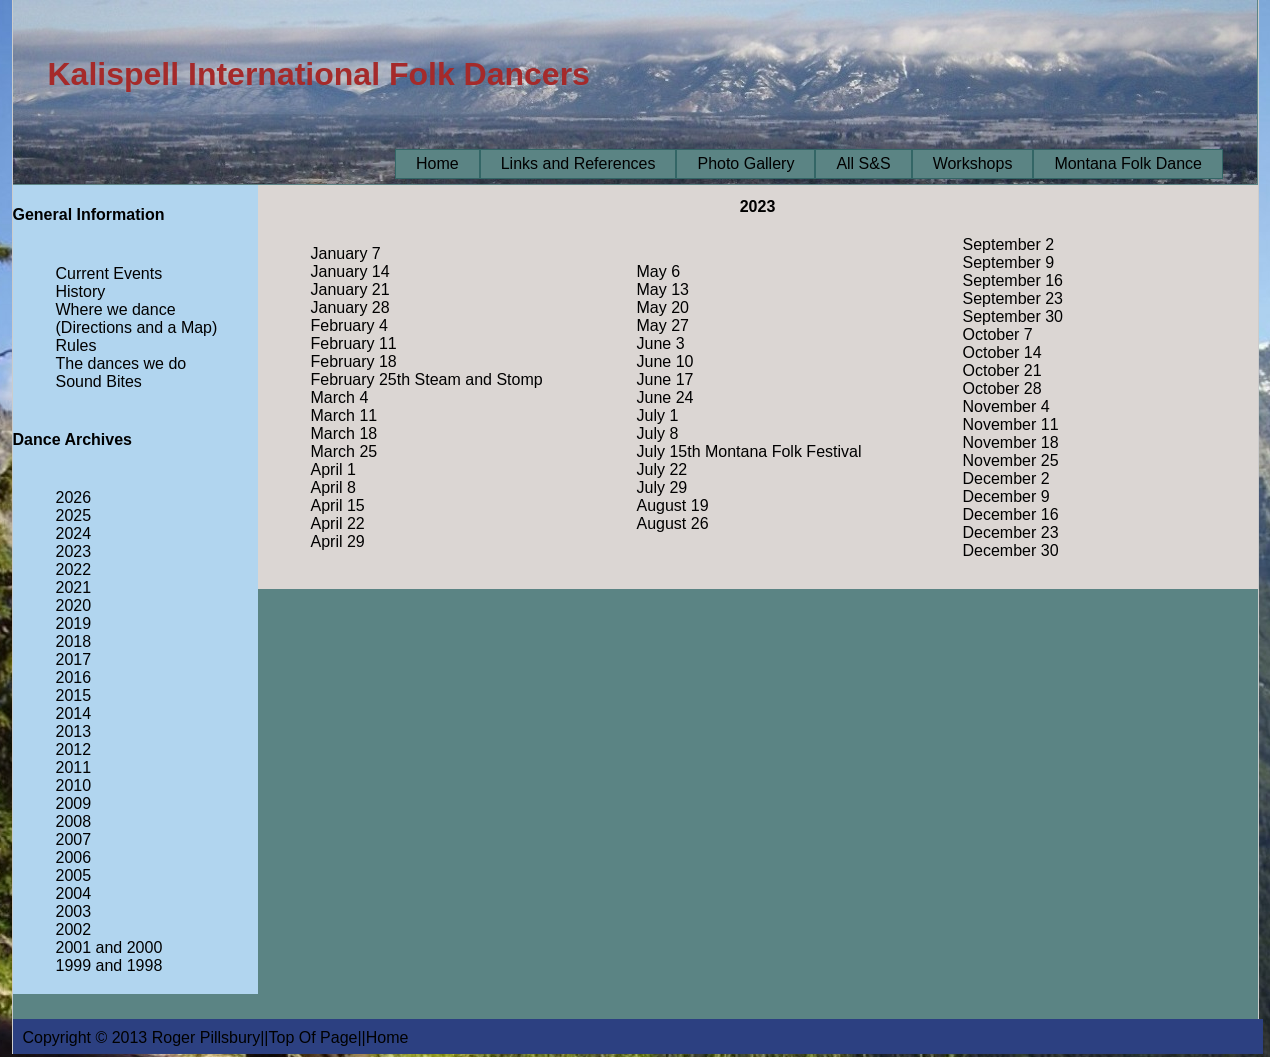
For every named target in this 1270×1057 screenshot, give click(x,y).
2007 (74, 839)
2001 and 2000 (109, 947)
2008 (74, 821)
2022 (74, 569)
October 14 (1002, 352)
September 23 (1013, 298)
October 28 (1002, 388)
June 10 (665, 361)
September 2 (1009, 244)
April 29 (338, 541)
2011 (74, 767)
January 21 (350, 289)
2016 (74, 677)
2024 (74, 533)
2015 (74, 695)
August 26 (673, 523)
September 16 (1013, 280)
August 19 (673, 505)
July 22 (662, 469)
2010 (74, 785)
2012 (74, 749)
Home (437, 163)
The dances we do (121, 363)
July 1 (658, 415)
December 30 (1011, 550)
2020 (74, 605)
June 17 (665, 379)
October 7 (998, 334)
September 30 (1013, 316)
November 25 (1011, 460)
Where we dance (116, 309)
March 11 (344, 415)
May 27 (663, 325)
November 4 (1006, 406)
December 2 (1006, 478)
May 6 (659, 271)
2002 (74, 929)
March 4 (340, 397)
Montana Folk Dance (1128, 163)
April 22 (338, 523)
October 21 (1002, 370)
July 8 (658, 433)
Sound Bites (99, 381)
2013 (74, 731)
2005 (74, 875)
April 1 (333, 469)
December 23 (1011, 532)
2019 (74, 623)
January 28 (350, 307)
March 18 (344, 433)
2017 (74, 659)
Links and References (578, 163)
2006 (74, 857)
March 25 (344, 451)
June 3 (661, 343)
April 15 (338, 505)
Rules (76, 345)
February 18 (354, 361)
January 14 (350, 271)
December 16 (1011, 514)
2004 (74, 893)
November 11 (1011, 424)
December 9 (1006, 496)
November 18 (1011, 442)
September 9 (1009, 262)
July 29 (662, 487)
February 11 (354, 343)
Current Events (109, 273)
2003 (74, 911)
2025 (74, 515)
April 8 (333, 487)
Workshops (973, 163)
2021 (74, 587)
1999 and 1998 (109, 965)
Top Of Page (313, 1037)
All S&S (863, 163)
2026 (74, 497)
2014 (74, 713)
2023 (74, 551)
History (81, 291)
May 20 (663, 307)
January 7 (346, 253)
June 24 (665, 397)
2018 (74, 641)
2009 (74, 803)
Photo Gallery (745, 163)
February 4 (349, 325)
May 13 (663, 289)
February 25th (361, 379)
